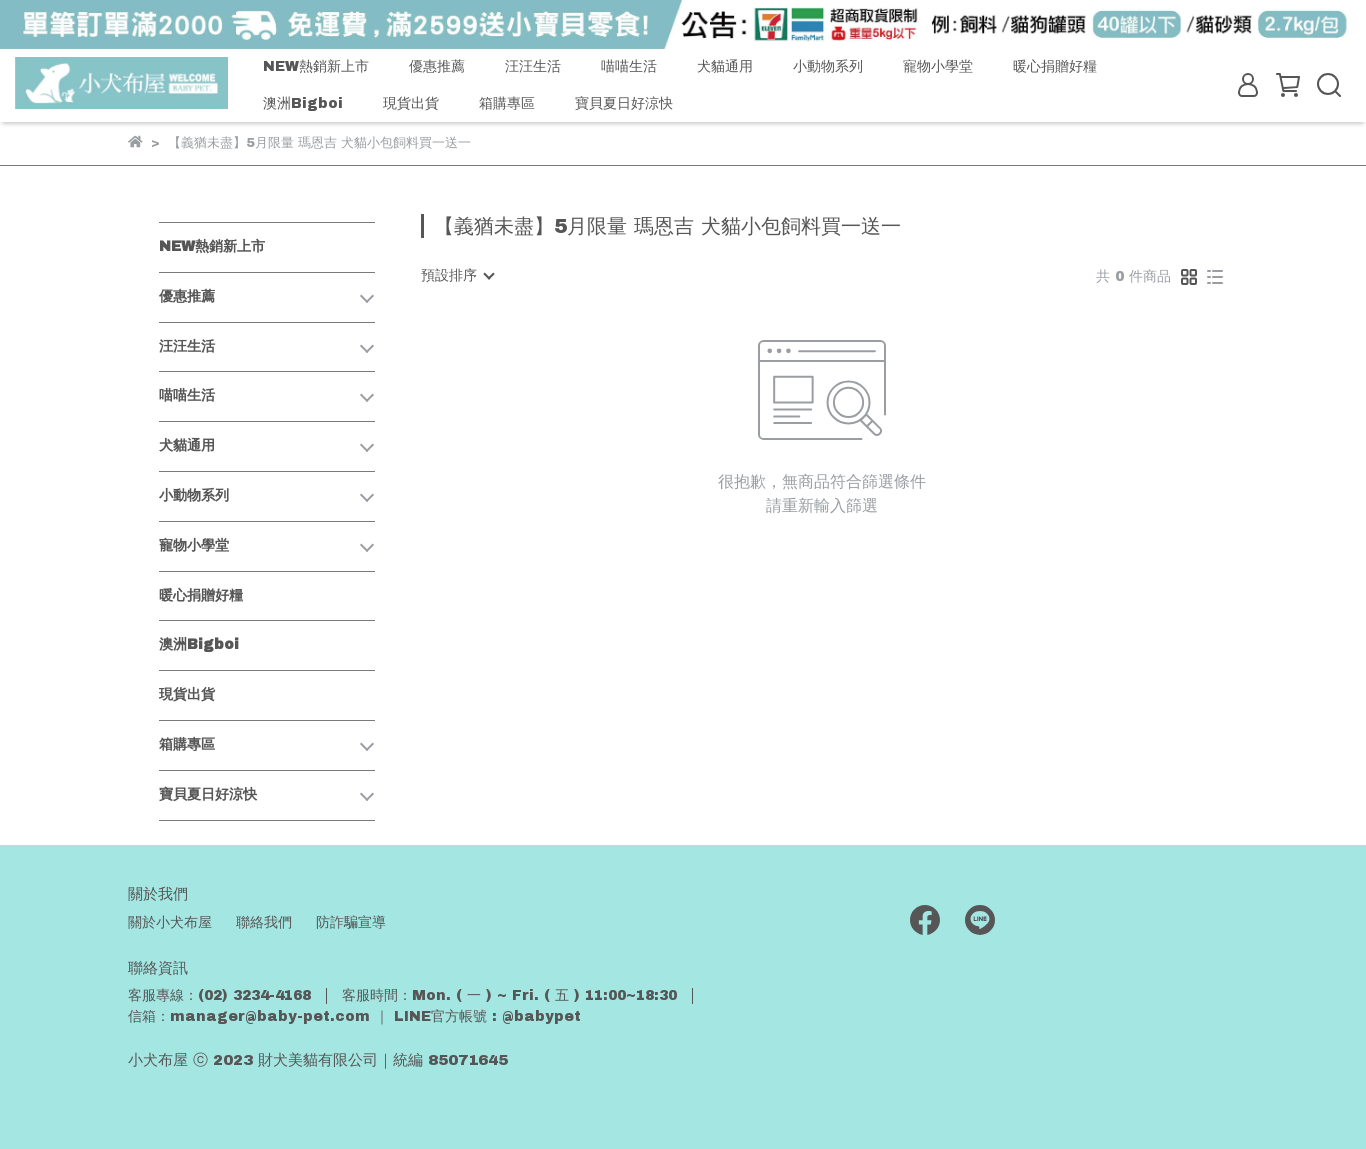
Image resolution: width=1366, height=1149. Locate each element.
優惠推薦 (437, 66)
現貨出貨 (411, 103)
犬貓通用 (725, 66)
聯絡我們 (264, 922)
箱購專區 (507, 103)
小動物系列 (828, 66)
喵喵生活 (629, 66)
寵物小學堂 (938, 66)
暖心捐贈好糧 (1055, 66)
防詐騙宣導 (351, 922)
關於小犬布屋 (170, 922)
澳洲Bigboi (303, 103)
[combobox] (457, 276)
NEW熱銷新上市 (316, 66)
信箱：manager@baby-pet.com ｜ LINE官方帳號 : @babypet (354, 1016)
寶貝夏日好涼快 (624, 103)
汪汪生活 (533, 66)
